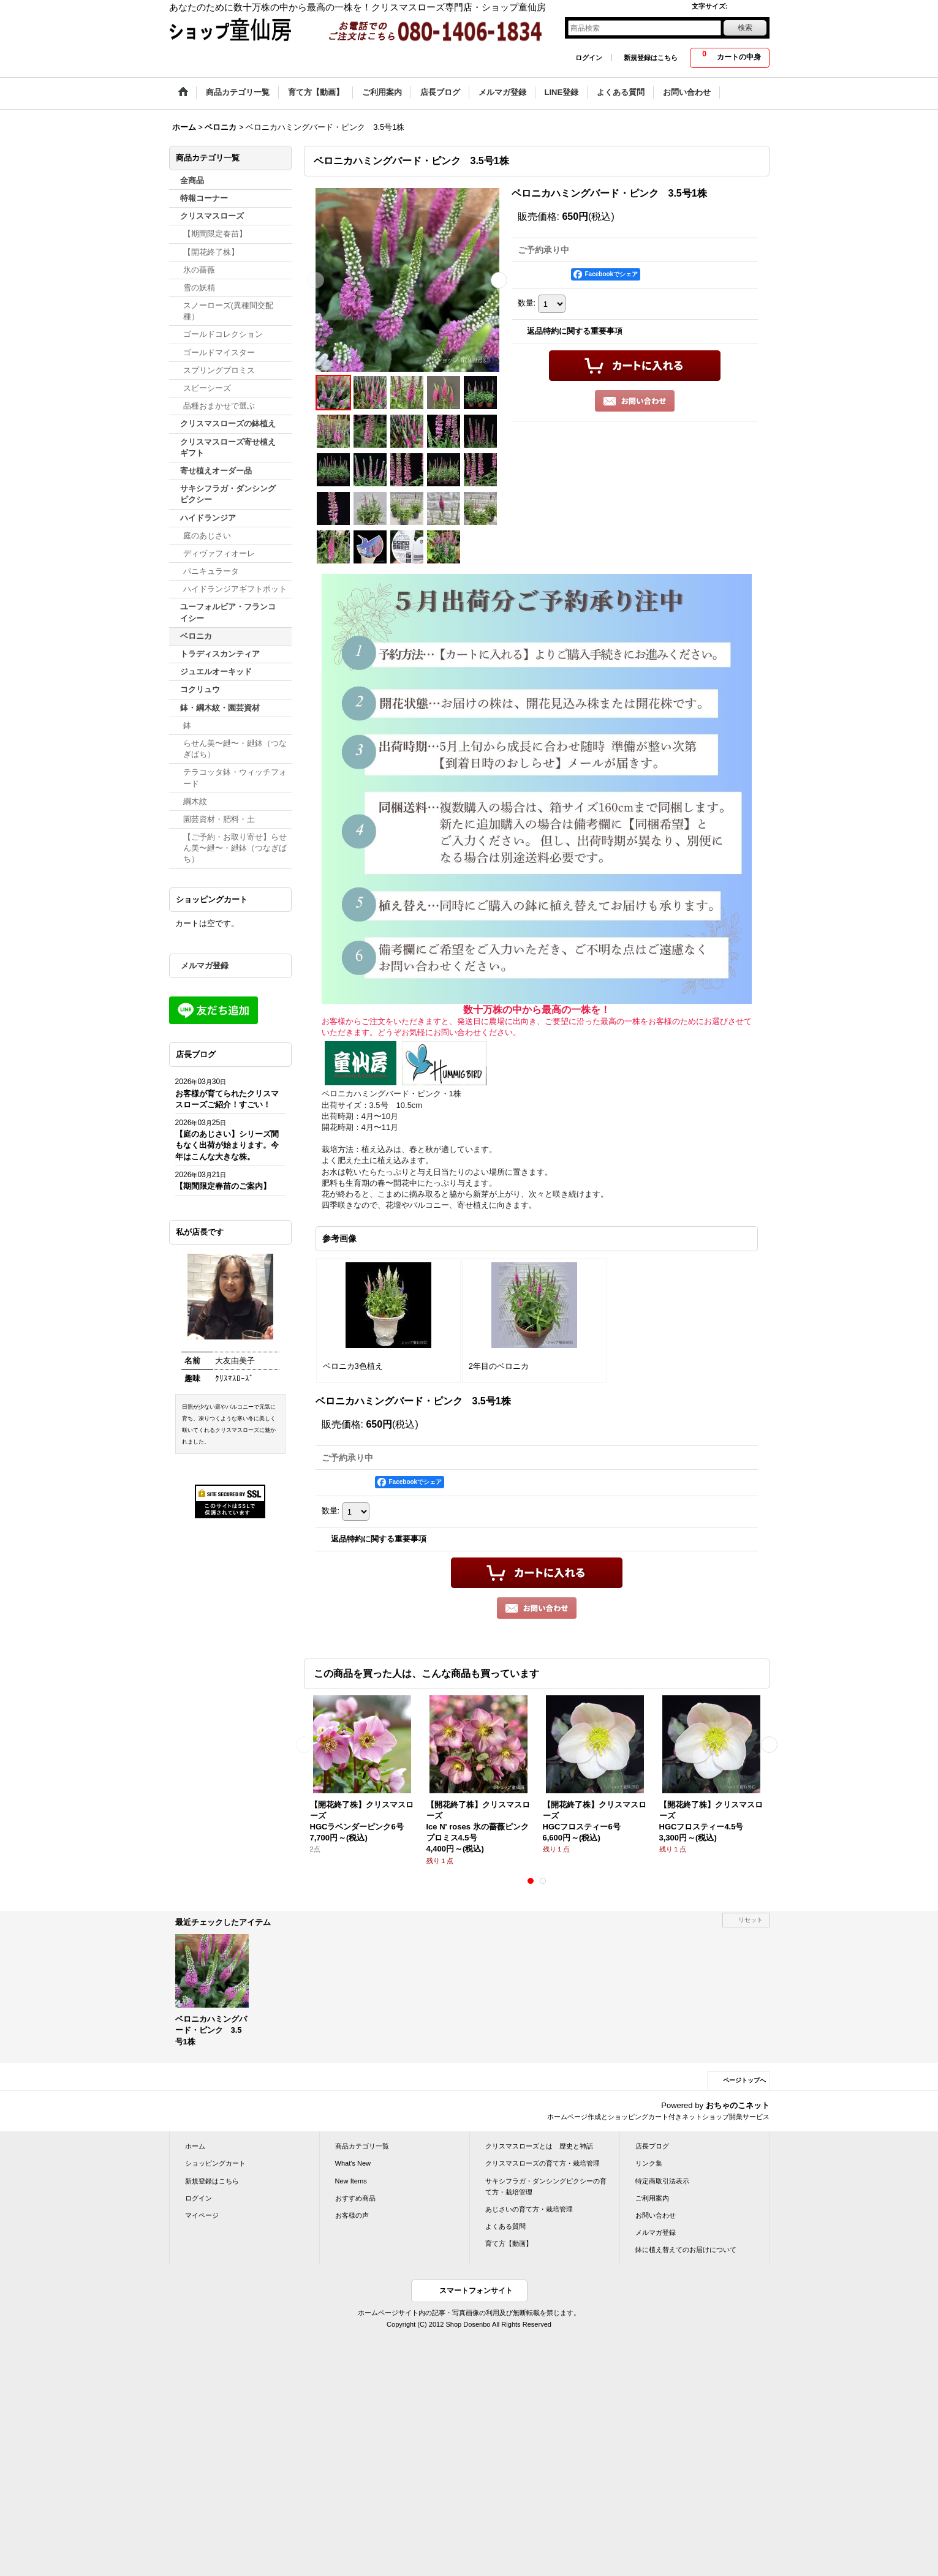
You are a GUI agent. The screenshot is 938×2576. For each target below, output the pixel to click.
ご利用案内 (652, 2198)
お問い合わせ (655, 2215)
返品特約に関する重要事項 (574, 331)
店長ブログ (652, 2146)
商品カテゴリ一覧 (362, 2146)
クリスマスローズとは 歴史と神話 (539, 2146)
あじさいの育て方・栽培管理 (529, 2209)
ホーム (195, 2146)
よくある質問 (505, 2226)
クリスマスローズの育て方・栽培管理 (542, 2163)
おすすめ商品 (355, 2198)
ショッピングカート (215, 2163)
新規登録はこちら (651, 57)
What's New (353, 2163)
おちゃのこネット (738, 2105)
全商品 (192, 180)
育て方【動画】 (508, 2243)
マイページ (202, 2215)
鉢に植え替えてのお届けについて (685, 2249)
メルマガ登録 (205, 965)
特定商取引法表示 (662, 2181)
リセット (750, 1919)
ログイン (588, 57)
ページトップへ (744, 2080)
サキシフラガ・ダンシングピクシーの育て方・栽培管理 (546, 2186)
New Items (351, 2181)
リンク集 (648, 2163)
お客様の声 (352, 2215)
